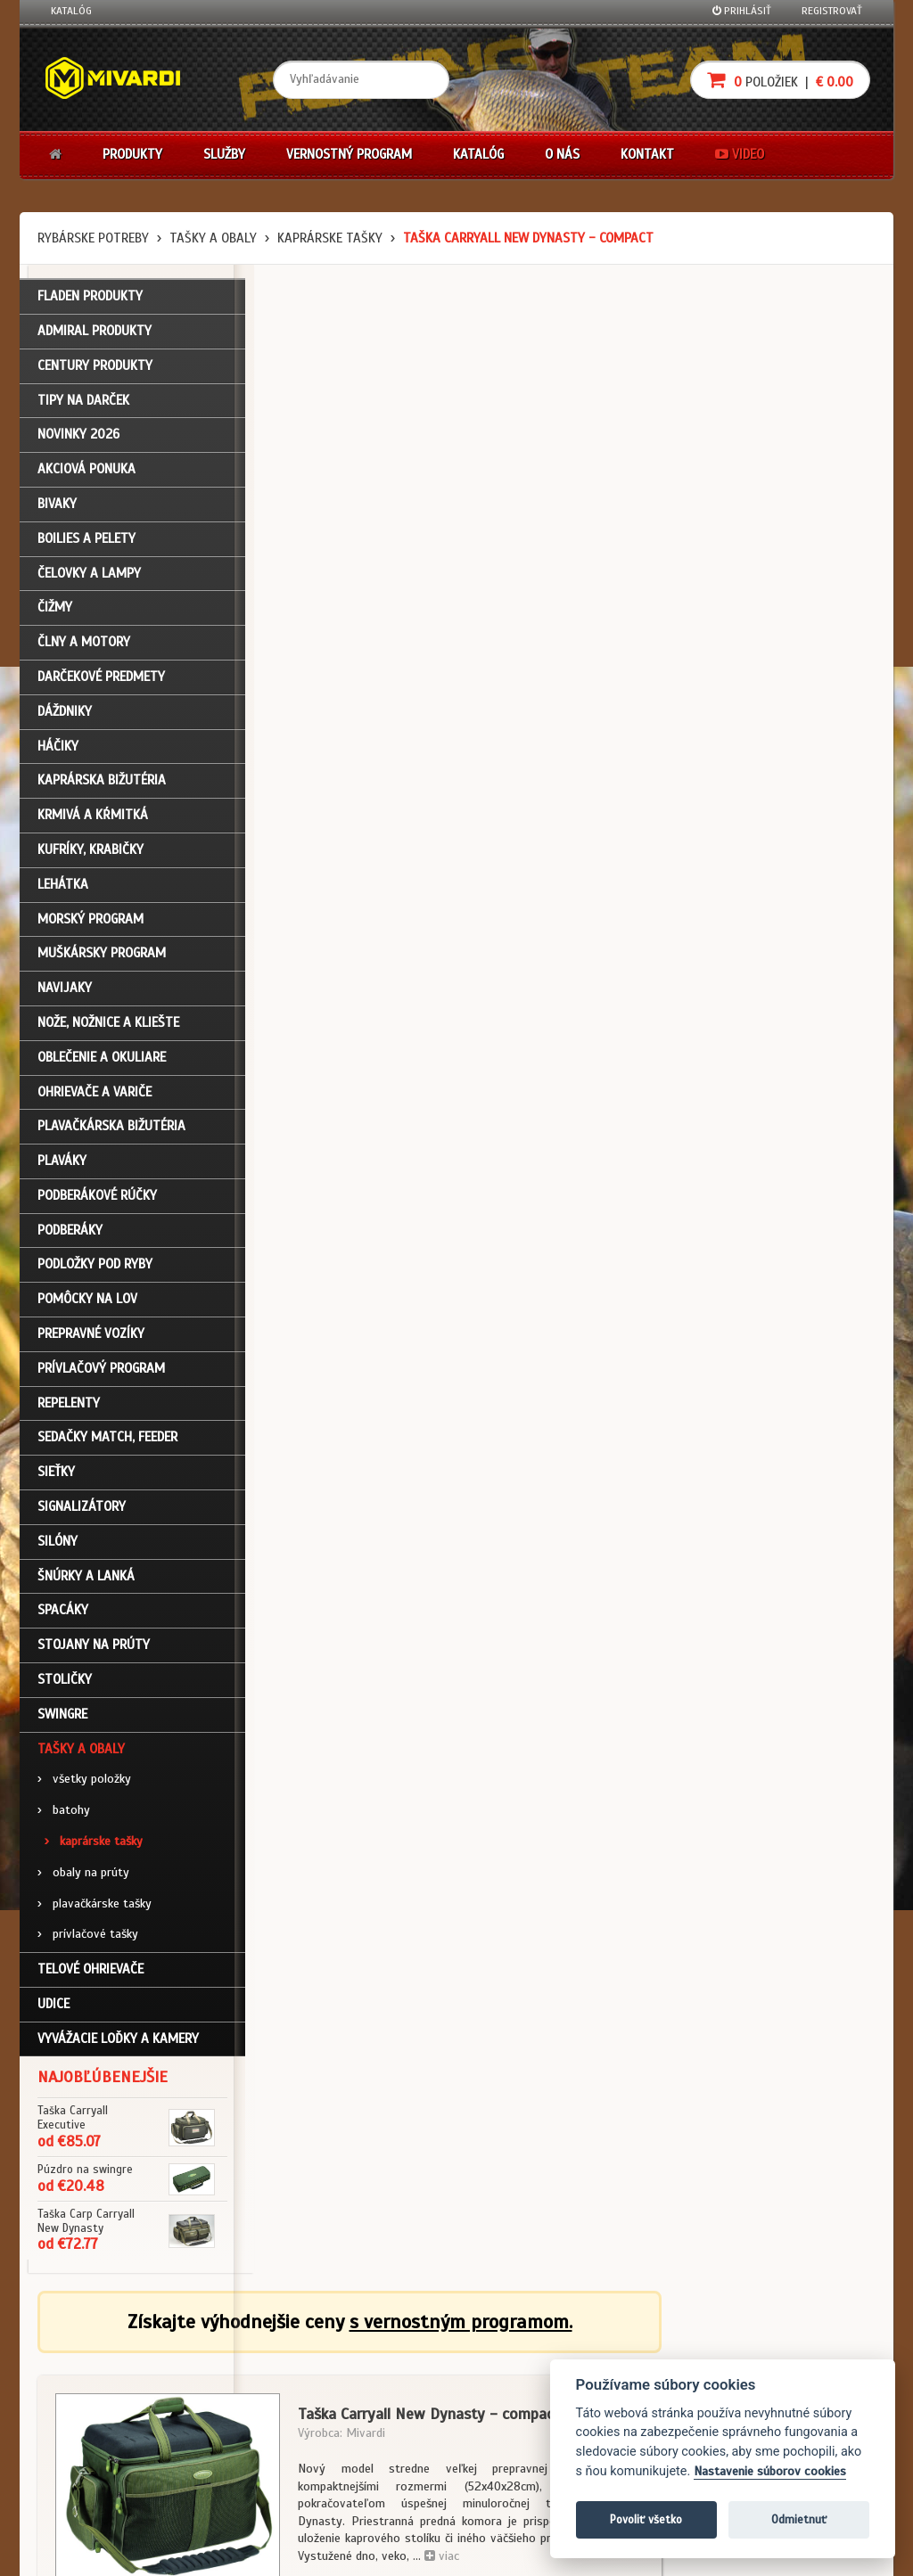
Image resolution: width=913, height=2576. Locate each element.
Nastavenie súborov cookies (770, 2471)
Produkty (132, 154)
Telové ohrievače (90, 1973)
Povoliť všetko (646, 2519)
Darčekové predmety (101, 680)
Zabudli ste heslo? (96, 2424)
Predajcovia (364, 2424)
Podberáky (70, 1234)
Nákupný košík (85, 2401)
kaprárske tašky (329, 238)
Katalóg (71, 10)
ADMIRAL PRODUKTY (94, 334)
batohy (63, 1814)
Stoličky (64, 1683)
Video (739, 154)
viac (655, 546)
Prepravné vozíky (90, 1338)
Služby (224, 154)
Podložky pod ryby (94, 1268)
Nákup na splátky (521, 2377)
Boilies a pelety (86, 542)
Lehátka (62, 888)
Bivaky (57, 507)
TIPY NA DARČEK (83, 404)
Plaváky (61, 1165)
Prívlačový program (101, 1372)
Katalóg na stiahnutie (389, 2353)
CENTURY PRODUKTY (94, 369)
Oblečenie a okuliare (101, 1061)
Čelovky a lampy (89, 577)
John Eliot (211, 2552)
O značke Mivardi (377, 2401)
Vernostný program (349, 154)
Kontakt (647, 154)
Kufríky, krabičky (90, 853)
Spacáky (62, 1614)
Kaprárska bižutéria (101, 784)
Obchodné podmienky (246, 2353)
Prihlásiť (741, 10)
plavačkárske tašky (94, 1907)
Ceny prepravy (85, 2496)
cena (779, 699)
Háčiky (57, 750)
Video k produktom (96, 2472)
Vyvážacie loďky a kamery (118, 2042)
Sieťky (56, 1476)
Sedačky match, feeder (107, 1441)
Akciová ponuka (86, 473)
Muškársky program (101, 957)
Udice (53, 2007)
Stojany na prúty (93, 1649)
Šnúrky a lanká (86, 1579)
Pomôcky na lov (87, 1303)
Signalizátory (81, 1510)
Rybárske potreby (93, 238)
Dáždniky (64, 715)
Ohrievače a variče (94, 1095)
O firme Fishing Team (385, 2377)
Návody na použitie (97, 2448)
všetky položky (84, 1783)
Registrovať (832, 10)
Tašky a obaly (213, 238)
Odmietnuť (799, 2519)
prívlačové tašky (87, 1938)
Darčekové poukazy (525, 2353)
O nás (562, 154)
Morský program (90, 923)
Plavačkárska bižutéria (111, 1130)
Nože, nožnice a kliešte (108, 1026)
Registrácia (78, 2377)
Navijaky (64, 992)
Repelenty (68, 1407)
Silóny (57, 1545)
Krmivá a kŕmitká (92, 819)
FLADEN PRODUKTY (90, 300)
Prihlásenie (78, 2353)
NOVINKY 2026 (78, 439)
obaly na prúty (83, 1875)
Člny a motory (83, 646)
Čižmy (54, 611)
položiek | (780, 80)
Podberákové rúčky (97, 1199)
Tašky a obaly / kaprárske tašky (349, 1213)
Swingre (62, 1718)
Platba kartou (512, 2401)
